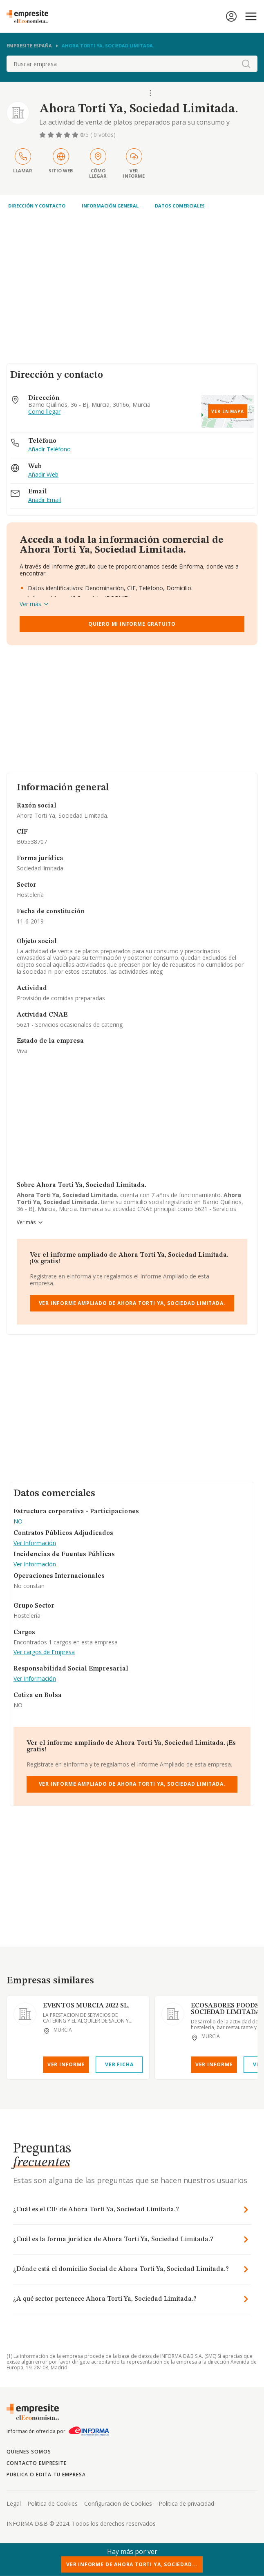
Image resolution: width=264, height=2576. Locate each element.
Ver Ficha (119, 2064)
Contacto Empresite (37, 2463)
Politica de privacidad (186, 2503)
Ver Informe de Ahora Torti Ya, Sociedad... (132, 2564)
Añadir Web (43, 474)
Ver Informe (66, 2064)
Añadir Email (44, 500)
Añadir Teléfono (49, 449)
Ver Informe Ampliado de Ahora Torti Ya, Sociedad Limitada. (132, 1303)
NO (17, 1521)
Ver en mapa (227, 411)
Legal (14, 2503)
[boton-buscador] (246, 64)
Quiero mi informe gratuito (132, 623)
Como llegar (44, 411)
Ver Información (34, 1543)
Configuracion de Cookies (118, 2503)
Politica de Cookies (52, 2503)
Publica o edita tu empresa (46, 2474)
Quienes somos (29, 2451)
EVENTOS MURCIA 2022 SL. (86, 2006)
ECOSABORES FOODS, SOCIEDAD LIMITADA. (226, 2009)
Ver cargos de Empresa (44, 1652)
